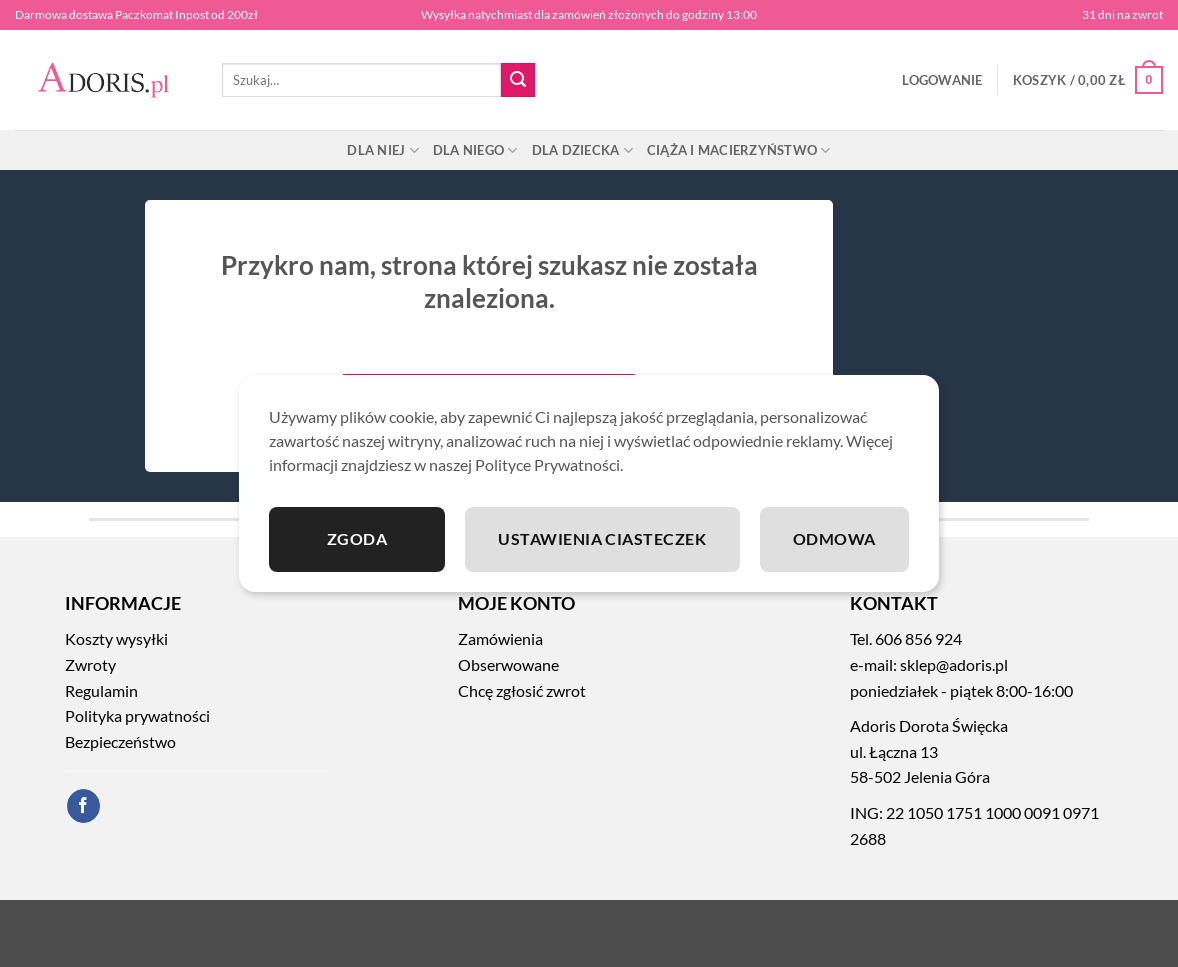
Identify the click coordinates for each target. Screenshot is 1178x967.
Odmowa (834, 538)
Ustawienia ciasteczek (602, 538)
